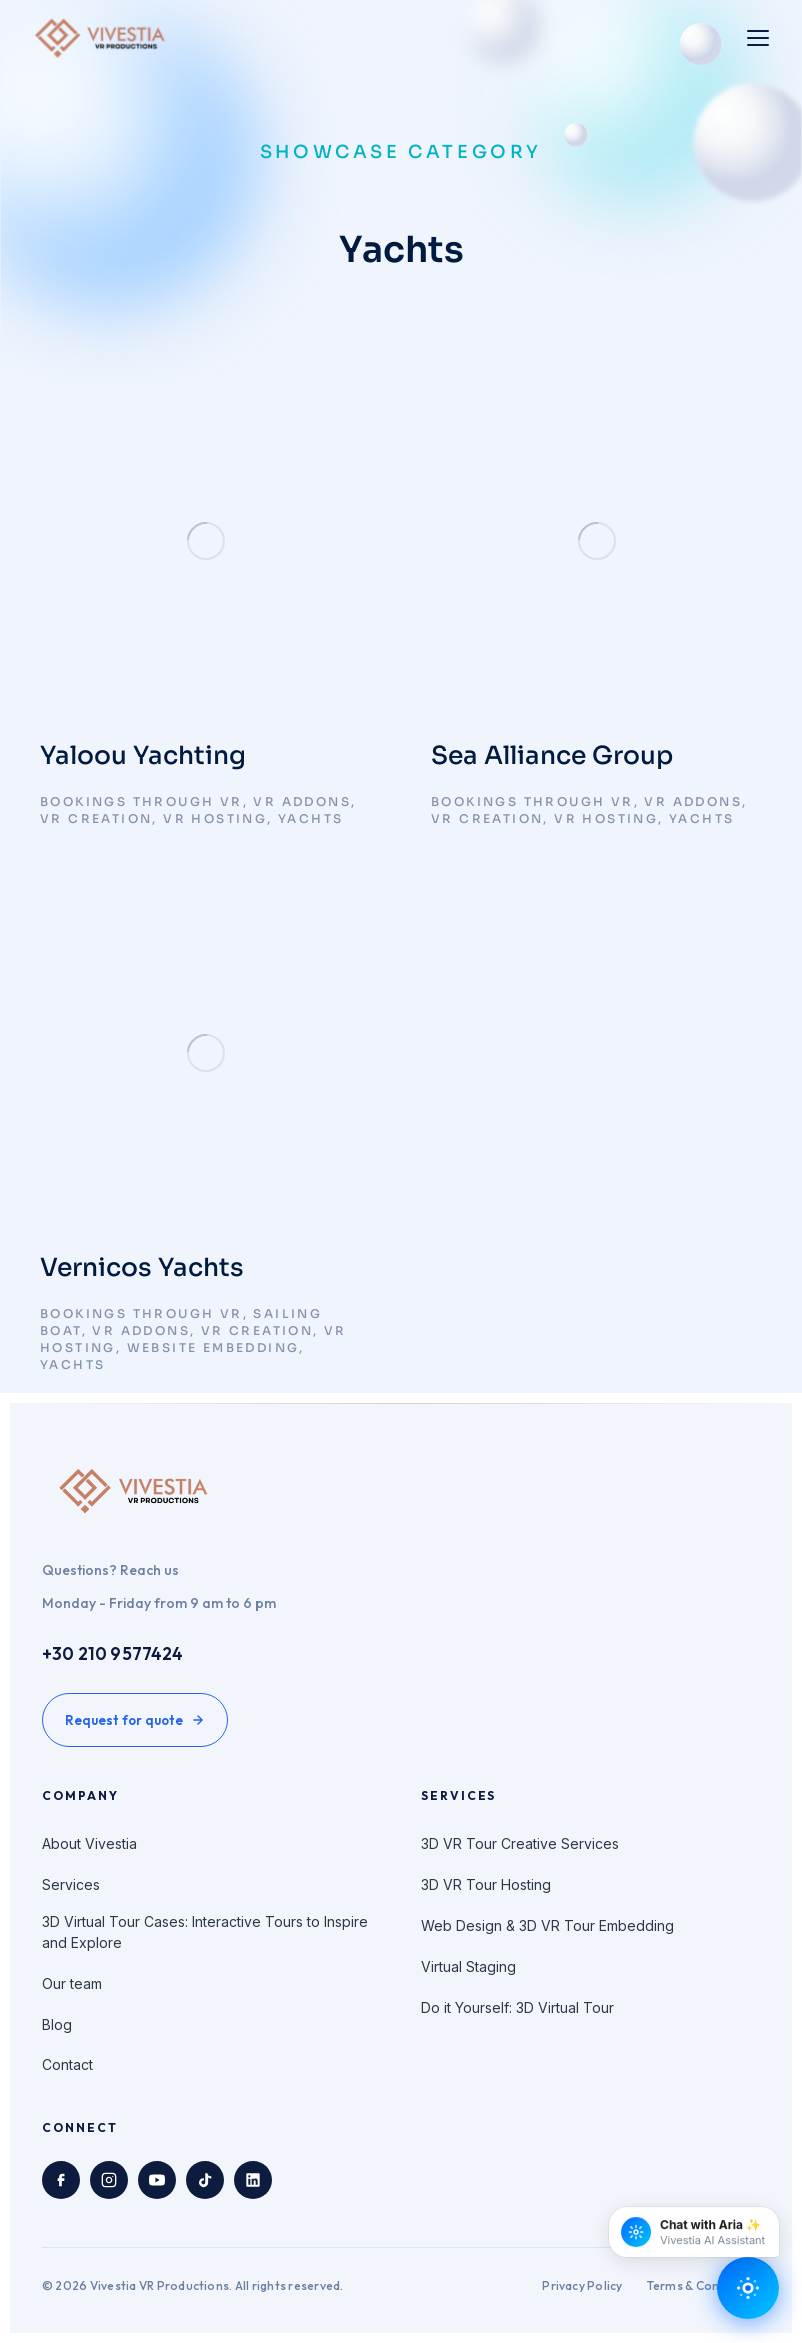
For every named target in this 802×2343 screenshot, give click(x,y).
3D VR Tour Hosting (486, 1884)
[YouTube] (157, 2180)
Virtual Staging (468, 1966)
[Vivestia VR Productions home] (100, 38)
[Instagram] (109, 2180)
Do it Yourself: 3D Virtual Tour (517, 2007)
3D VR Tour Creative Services (520, 1843)
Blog (57, 2024)
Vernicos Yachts (142, 1267)
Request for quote (135, 1720)
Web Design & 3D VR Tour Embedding (547, 1925)
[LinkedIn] (253, 2180)
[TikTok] (205, 2180)
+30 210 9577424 (113, 1653)
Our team (72, 1983)
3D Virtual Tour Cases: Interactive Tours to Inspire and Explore (205, 1932)
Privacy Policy (582, 2285)
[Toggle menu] (758, 38)
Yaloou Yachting (143, 755)
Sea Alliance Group (552, 755)
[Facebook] (61, 2180)
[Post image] (205, 541)
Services (71, 1884)
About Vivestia (89, 1843)
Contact (67, 2064)
